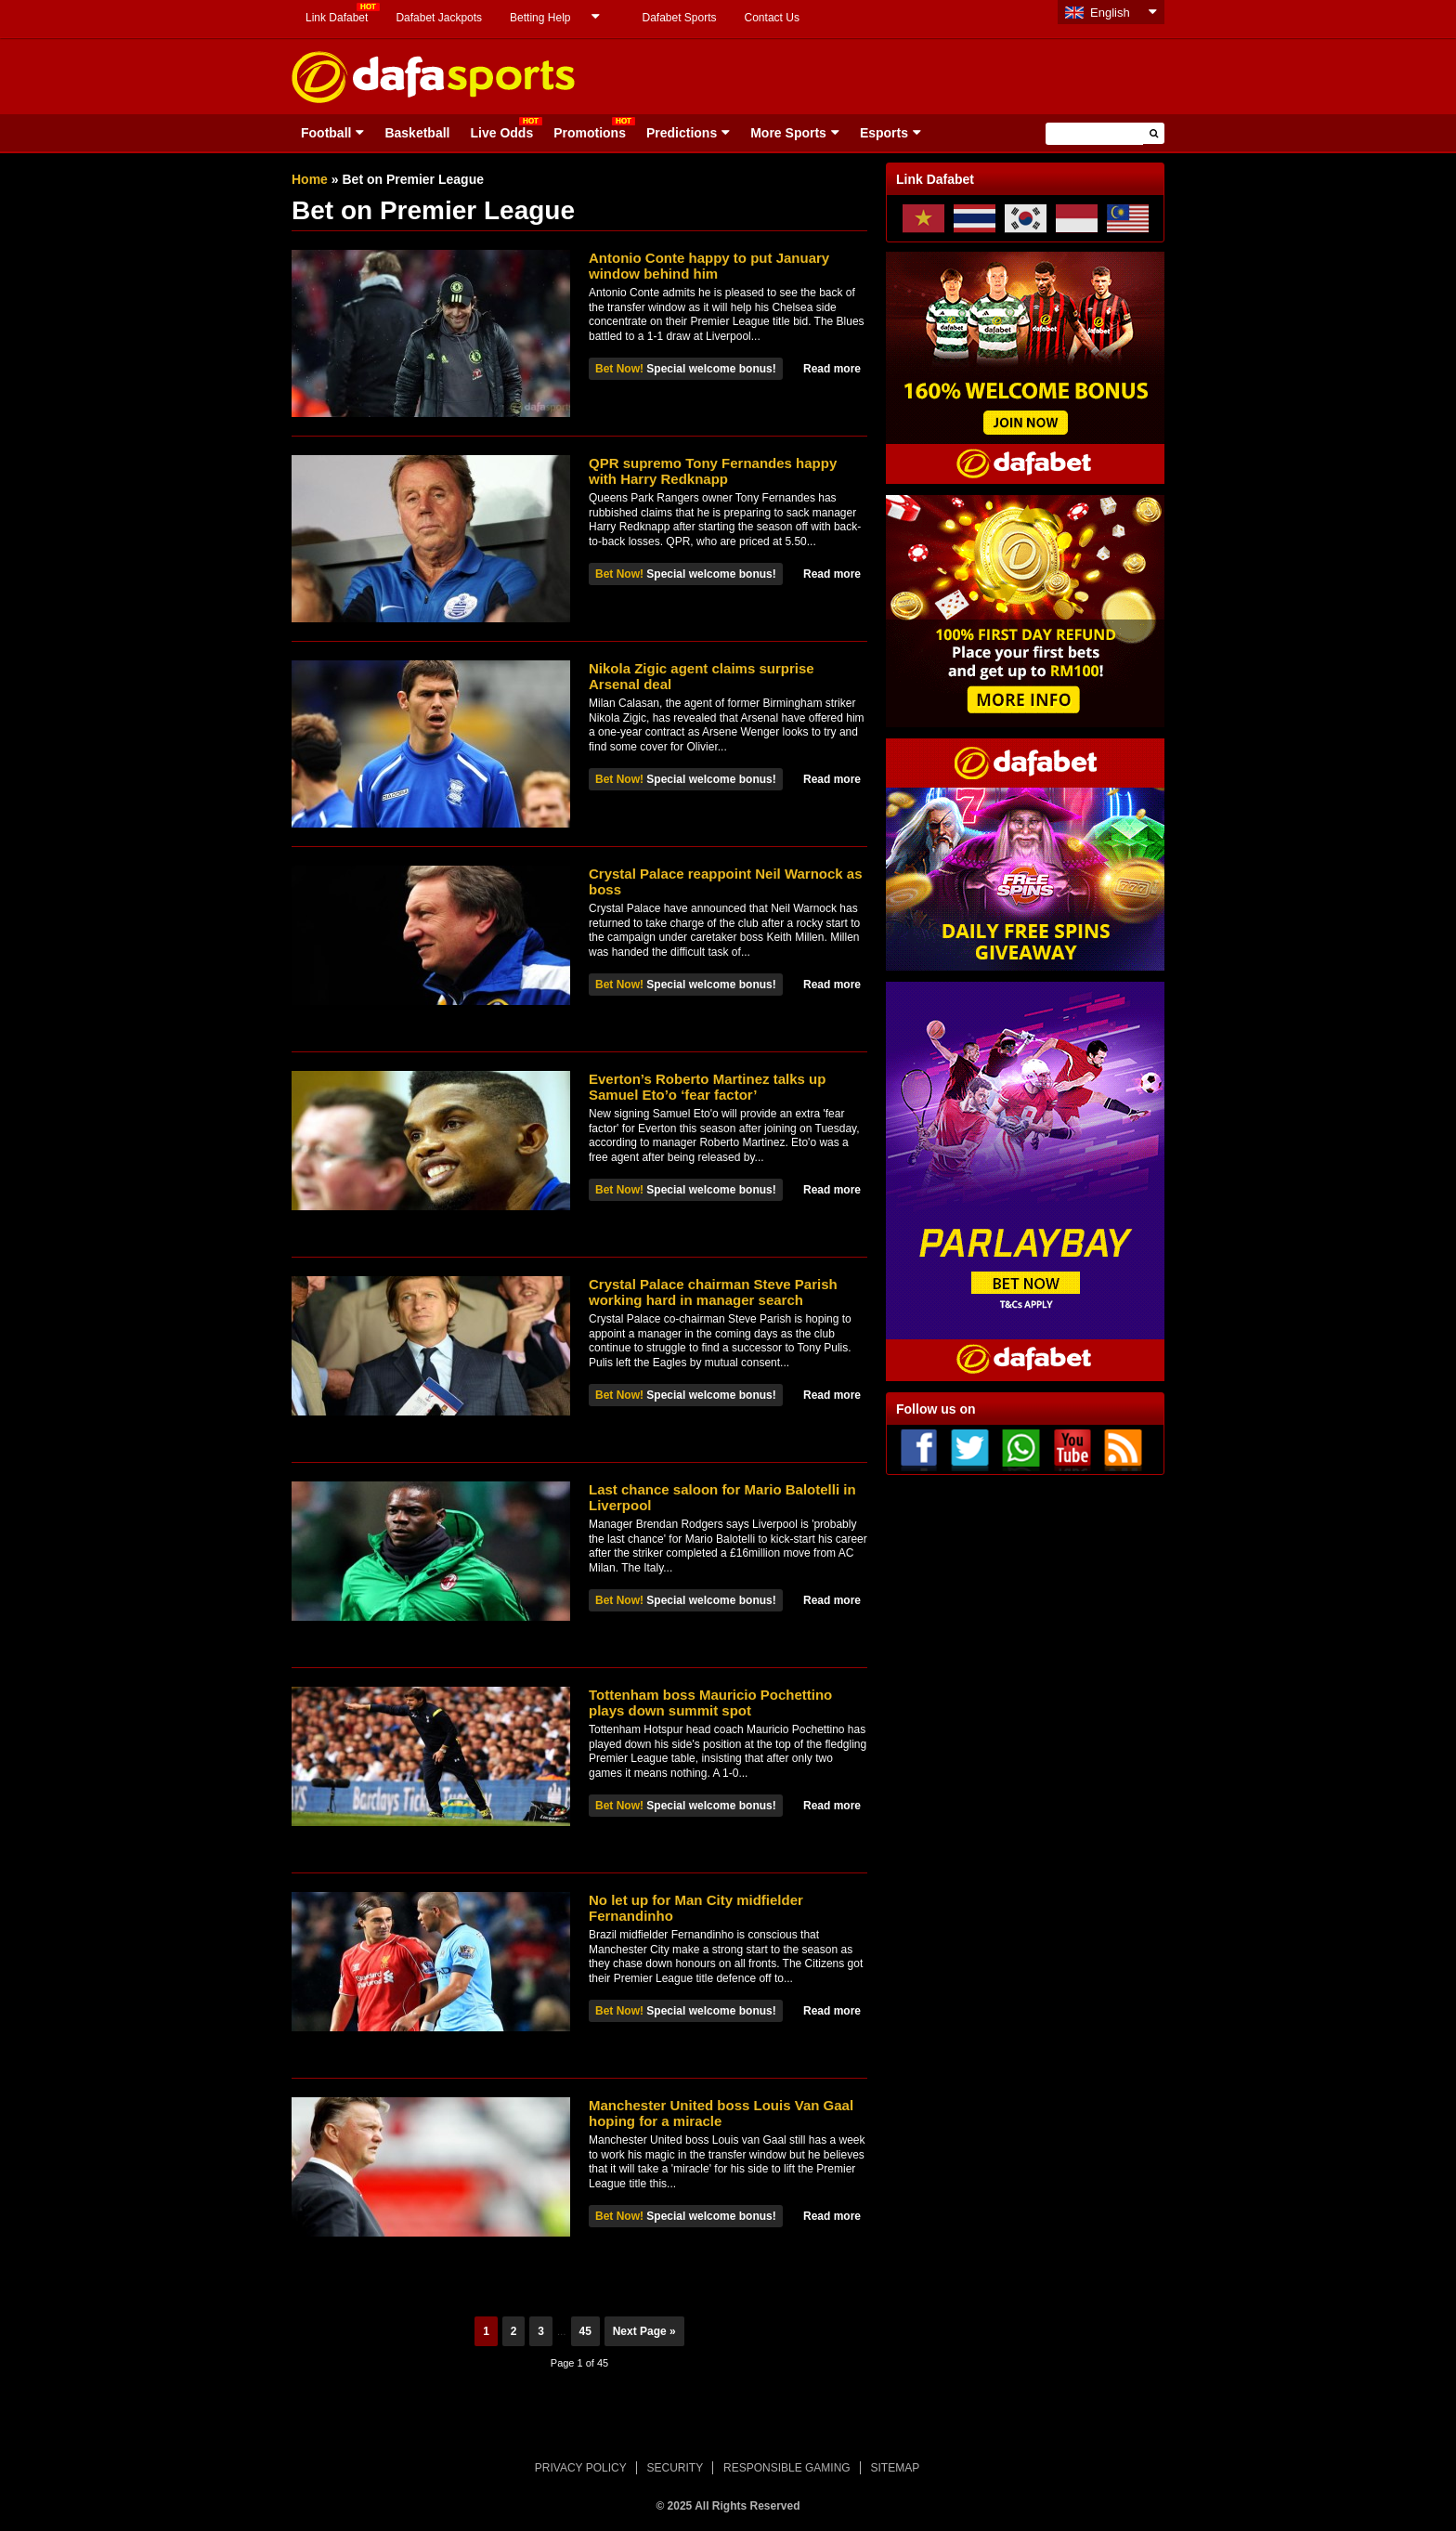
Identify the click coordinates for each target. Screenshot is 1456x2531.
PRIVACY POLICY (581, 2467)
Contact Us (772, 17)
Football (326, 132)
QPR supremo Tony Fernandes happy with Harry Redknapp (713, 471)
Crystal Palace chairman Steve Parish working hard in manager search (713, 1292)
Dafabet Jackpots (439, 17)
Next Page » (644, 2331)
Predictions (681, 132)
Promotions (589, 132)
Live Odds (501, 132)
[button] (1153, 133)
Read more (832, 368)
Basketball (416, 132)
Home (310, 179)
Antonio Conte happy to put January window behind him (709, 265)
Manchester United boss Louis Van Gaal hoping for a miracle (721, 2113)
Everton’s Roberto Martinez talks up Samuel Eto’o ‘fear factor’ (707, 1086)
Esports (884, 132)
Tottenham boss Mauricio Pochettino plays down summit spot (710, 1702)
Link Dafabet (337, 17)
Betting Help (540, 17)
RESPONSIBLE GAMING (787, 2467)
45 (585, 2331)
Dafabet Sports (679, 17)
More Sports (788, 132)
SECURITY (675, 2467)
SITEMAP (894, 2467)
